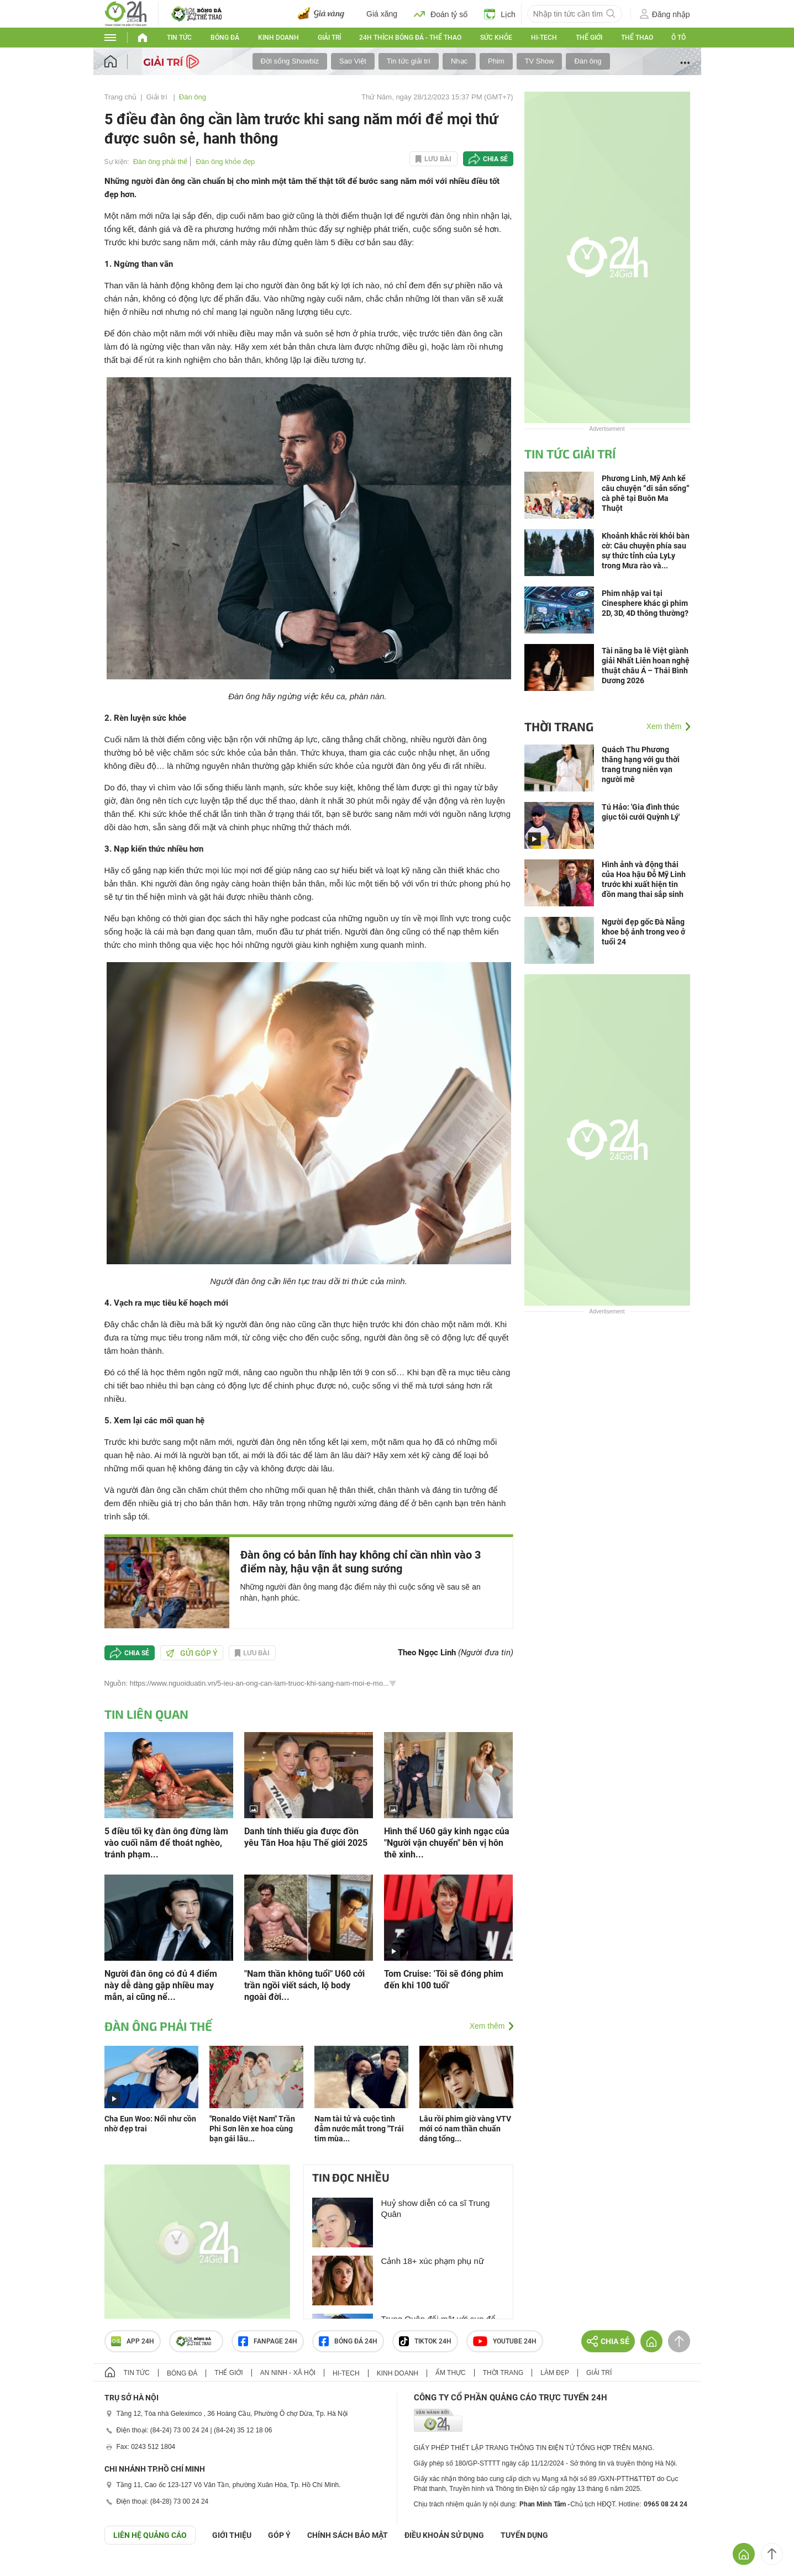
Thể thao (637, 37)
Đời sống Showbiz (290, 61)
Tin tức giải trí (408, 61)
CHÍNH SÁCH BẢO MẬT (347, 2535)
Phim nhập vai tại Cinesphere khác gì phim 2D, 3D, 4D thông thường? (645, 603)
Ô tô (678, 37)
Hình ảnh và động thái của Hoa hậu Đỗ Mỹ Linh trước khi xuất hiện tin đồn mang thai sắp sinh (644, 879)
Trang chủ (120, 97)
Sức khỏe (496, 37)
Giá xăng (381, 13)
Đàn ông (587, 61)
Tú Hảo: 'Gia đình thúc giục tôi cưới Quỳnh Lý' (641, 812)
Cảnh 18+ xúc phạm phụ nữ (432, 2261)
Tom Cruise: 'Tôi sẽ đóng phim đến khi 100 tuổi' (443, 1979)
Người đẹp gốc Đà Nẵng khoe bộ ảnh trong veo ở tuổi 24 (643, 931)
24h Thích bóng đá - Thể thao (410, 37)
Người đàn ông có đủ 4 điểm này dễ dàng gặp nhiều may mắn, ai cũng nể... (160, 1985)
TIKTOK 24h (425, 2341)
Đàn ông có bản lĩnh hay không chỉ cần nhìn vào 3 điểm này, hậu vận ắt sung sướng (360, 1561)
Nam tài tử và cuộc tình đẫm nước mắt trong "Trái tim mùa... (359, 2128)
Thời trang (558, 726)
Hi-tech (544, 37)
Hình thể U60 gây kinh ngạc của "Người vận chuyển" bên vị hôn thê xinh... (446, 1843)
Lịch (500, 13)
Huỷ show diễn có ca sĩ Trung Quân (435, 2208)
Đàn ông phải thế (160, 161)
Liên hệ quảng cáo (150, 2535)
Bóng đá (225, 37)
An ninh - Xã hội (288, 2373)
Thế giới (589, 37)
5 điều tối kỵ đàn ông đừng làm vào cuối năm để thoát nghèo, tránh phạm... (166, 1843)
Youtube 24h (505, 2341)
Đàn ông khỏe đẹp (225, 161)
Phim (496, 61)
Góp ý (279, 2535)
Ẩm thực (450, 2373)
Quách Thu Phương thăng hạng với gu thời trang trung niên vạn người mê (641, 764)
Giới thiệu (231, 2535)
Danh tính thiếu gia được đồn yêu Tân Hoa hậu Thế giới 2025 (305, 1837)
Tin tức (179, 37)
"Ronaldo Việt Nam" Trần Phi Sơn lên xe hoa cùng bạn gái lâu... (252, 2128)
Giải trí (329, 37)
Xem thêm (487, 2025)
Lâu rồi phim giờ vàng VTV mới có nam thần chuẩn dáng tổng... (465, 2128)
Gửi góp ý (192, 1653)
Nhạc (459, 61)
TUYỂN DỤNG (524, 2535)
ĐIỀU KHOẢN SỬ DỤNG (444, 2535)
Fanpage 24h (267, 2341)
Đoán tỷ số (440, 13)
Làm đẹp (554, 2373)
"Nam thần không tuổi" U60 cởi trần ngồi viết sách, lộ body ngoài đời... (304, 1985)
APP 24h (132, 2341)
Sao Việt (352, 61)
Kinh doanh (278, 37)
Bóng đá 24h (348, 2341)
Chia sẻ (495, 159)
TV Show (539, 61)
